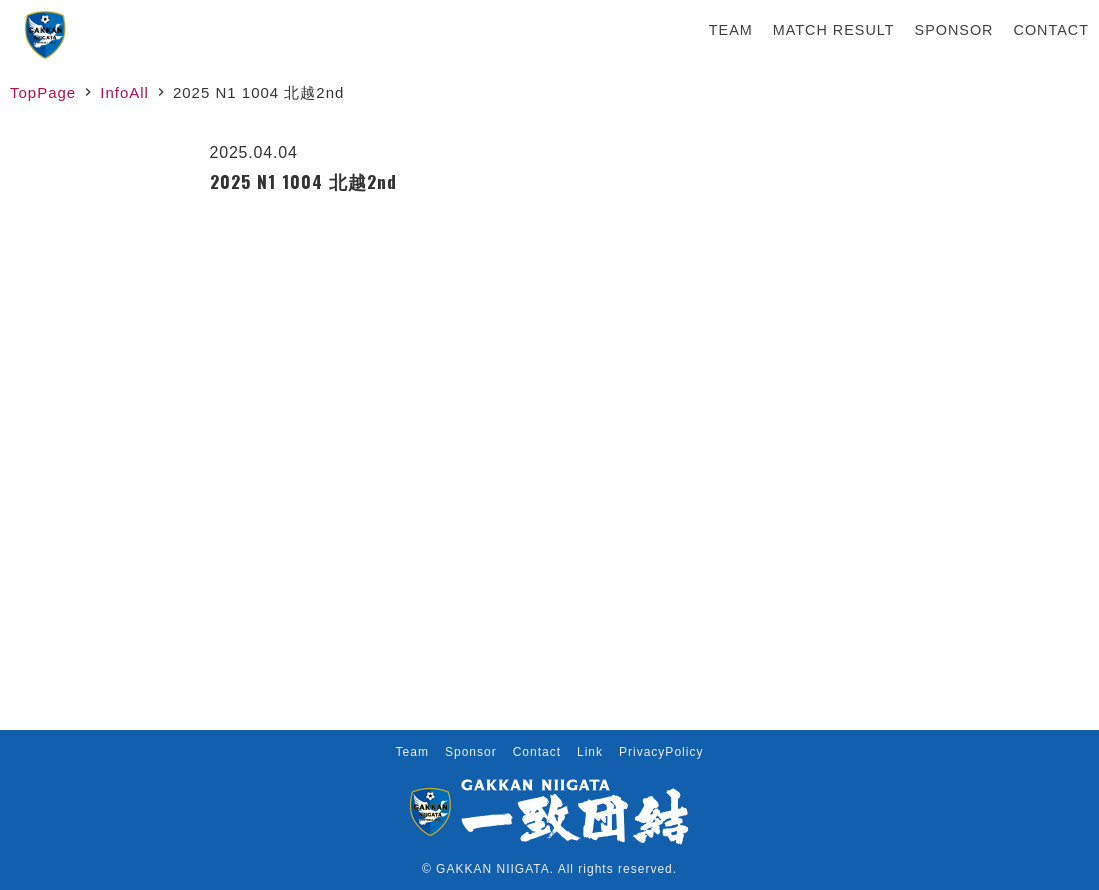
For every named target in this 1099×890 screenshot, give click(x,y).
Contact (1051, 30)
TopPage (43, 92)
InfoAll (124, 92)
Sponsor (954, 30)
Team (731, 30)
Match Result (834, 30)
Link (590, 752)
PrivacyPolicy (661, 752)
